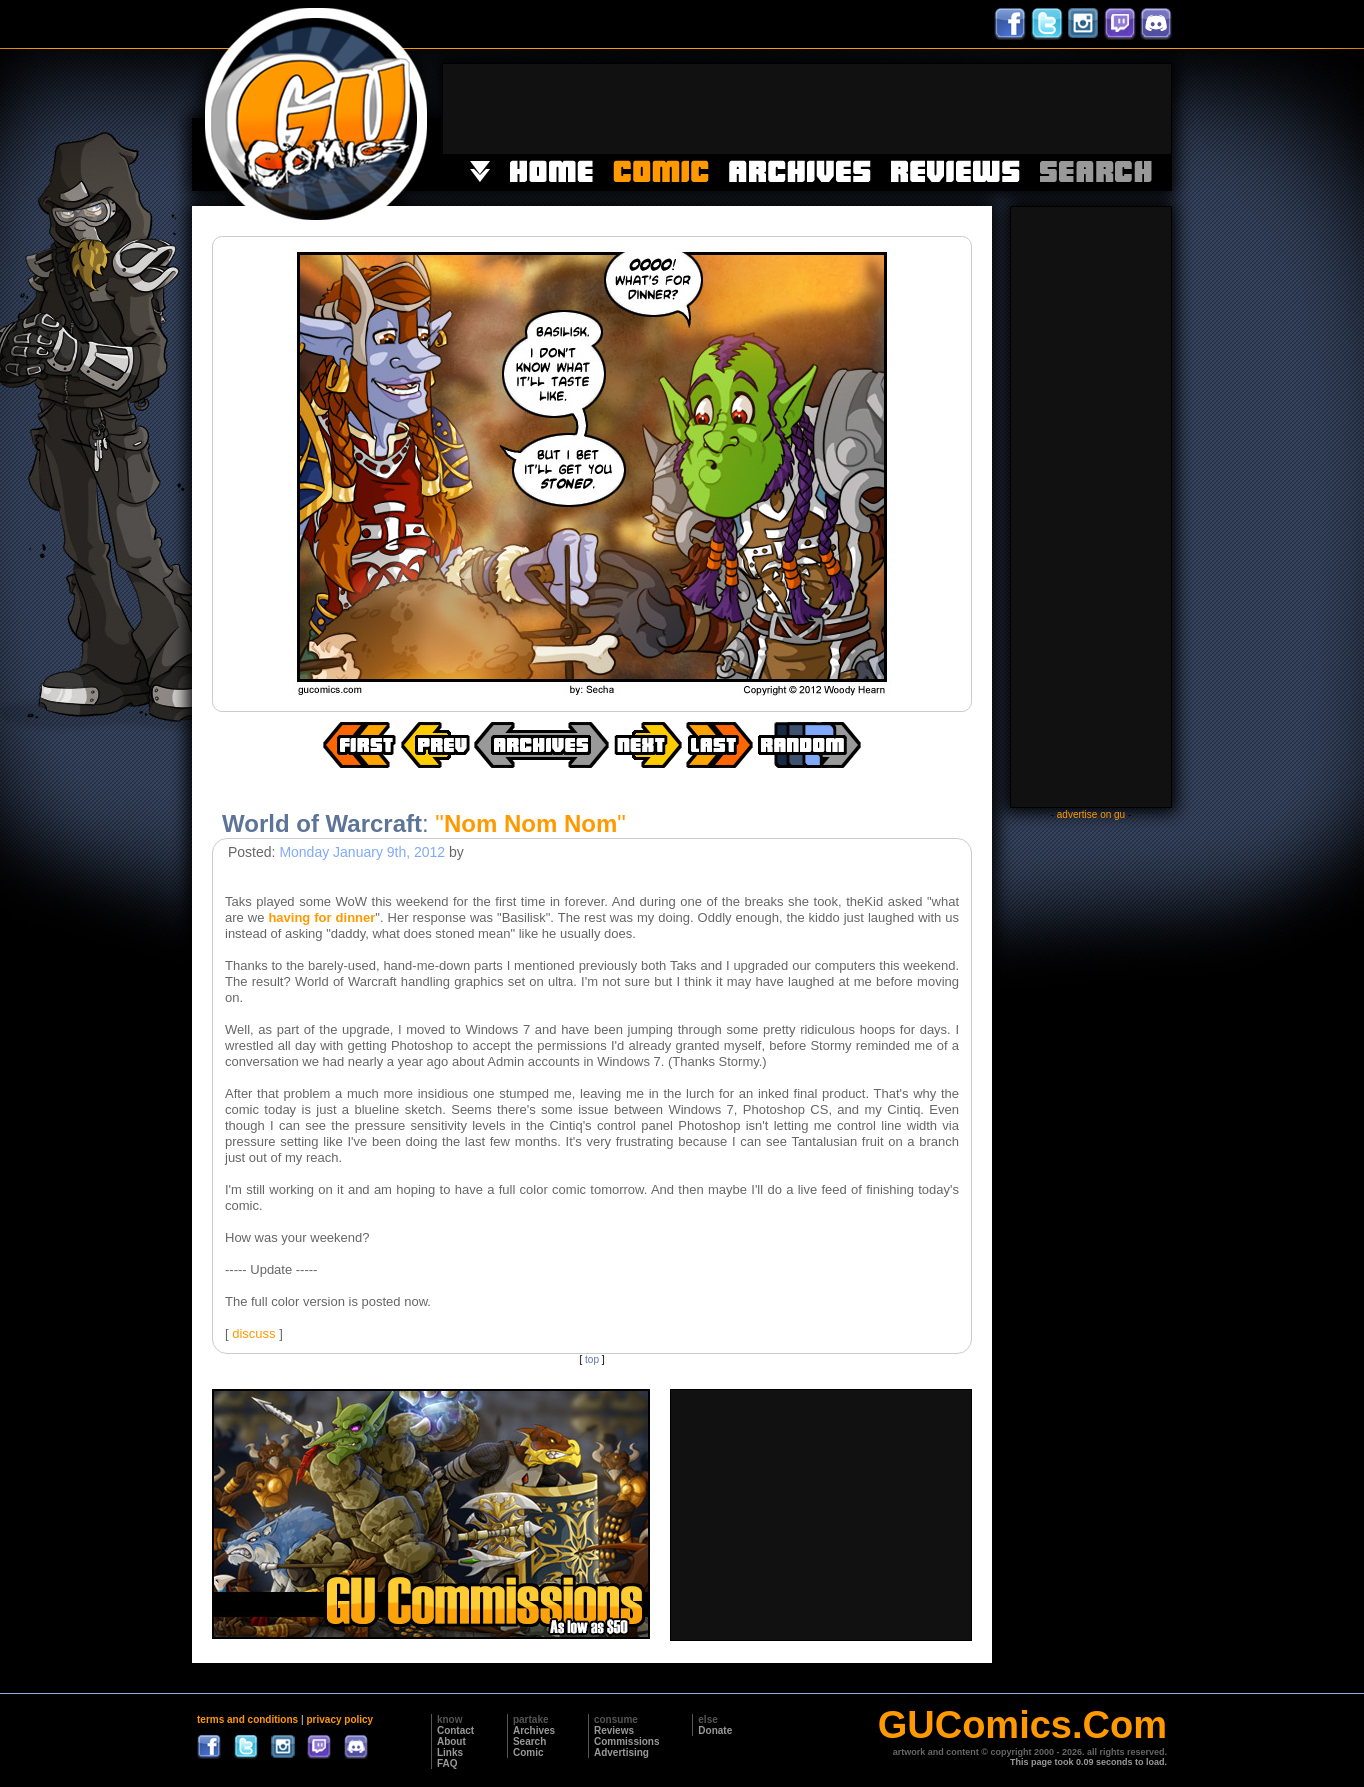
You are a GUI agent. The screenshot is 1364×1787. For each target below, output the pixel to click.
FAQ (447, 1763)
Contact (455, 1730)
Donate (715, 1730)
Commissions (627, 1741)
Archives (534, 1730)
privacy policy (339, 1719)
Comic (528, 1752)
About (451, 1741)
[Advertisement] (807, 109)
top (592, 1359)
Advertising (621, 1752)
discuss (253, 1333)
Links (450, 1752)
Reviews (614, 1730)
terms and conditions (247, 1719)
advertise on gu (1091, 814)
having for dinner (321, 917)
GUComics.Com (1022, 1725)
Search (529, 1741)
